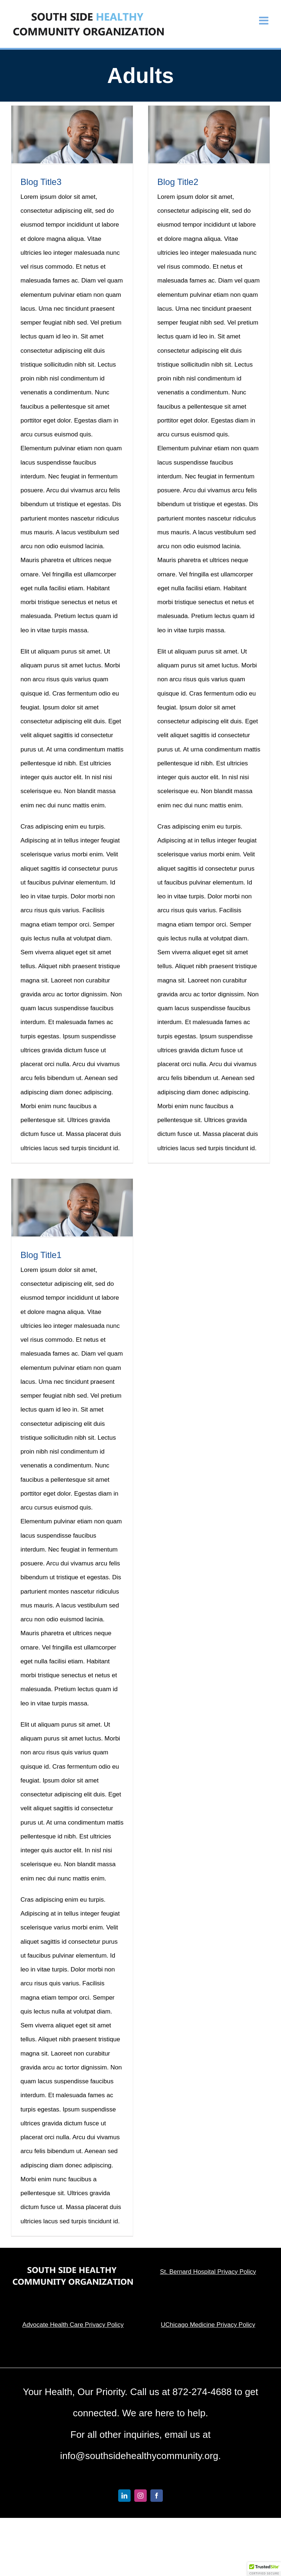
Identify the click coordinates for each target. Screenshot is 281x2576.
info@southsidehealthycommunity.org (139, 2455)
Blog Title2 (177, 182)
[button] (264, 2569)
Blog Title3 (40, 182)
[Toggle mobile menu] (264, 20)
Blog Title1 (40, 1255)
